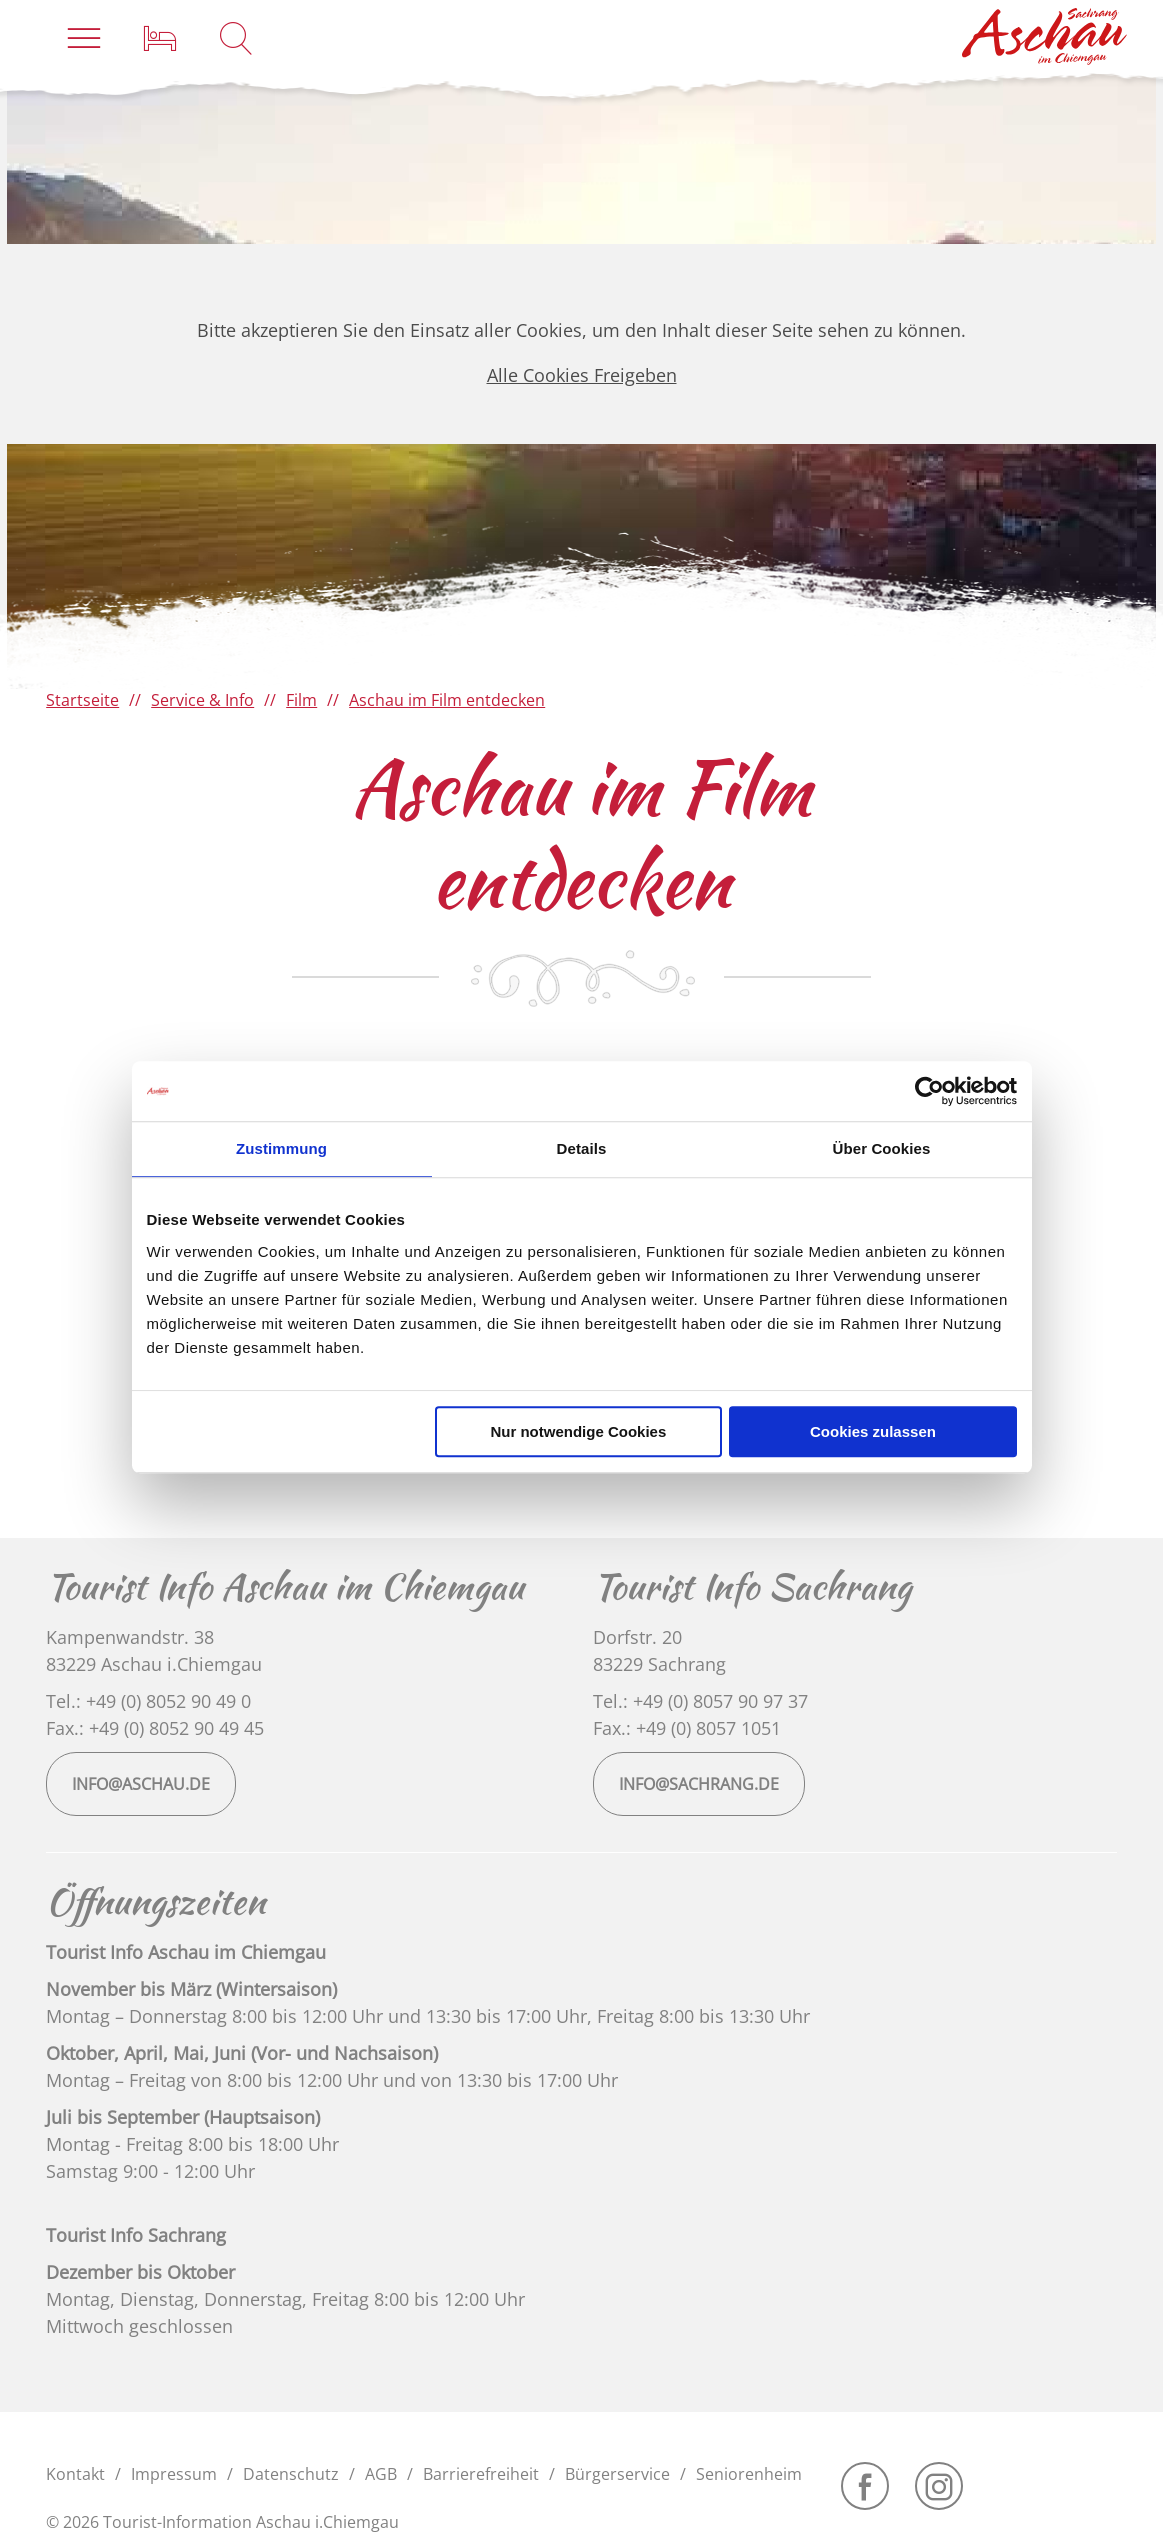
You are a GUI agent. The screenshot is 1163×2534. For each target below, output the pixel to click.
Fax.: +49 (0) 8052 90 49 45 (155, 1728)
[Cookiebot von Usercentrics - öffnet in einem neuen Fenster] (929, 1091)
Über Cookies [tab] (882, 1148)
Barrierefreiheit (481, 2474)
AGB (381, 2474)
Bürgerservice (617, 2474)
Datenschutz (291, 2474)
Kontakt (75, 2474)
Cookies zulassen (873, 1431)
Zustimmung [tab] (281, 1148)
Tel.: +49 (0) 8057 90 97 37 (700, 1701)
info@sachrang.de (699, 1784)
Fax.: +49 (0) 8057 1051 (687, 1728)
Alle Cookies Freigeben (582, 375)
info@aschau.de (141, 1784)
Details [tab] (582, 1148)
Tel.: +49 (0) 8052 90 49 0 (148, 1701)
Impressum (174, 2474)
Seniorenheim (749, 2474)
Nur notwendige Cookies (578, 1431)
